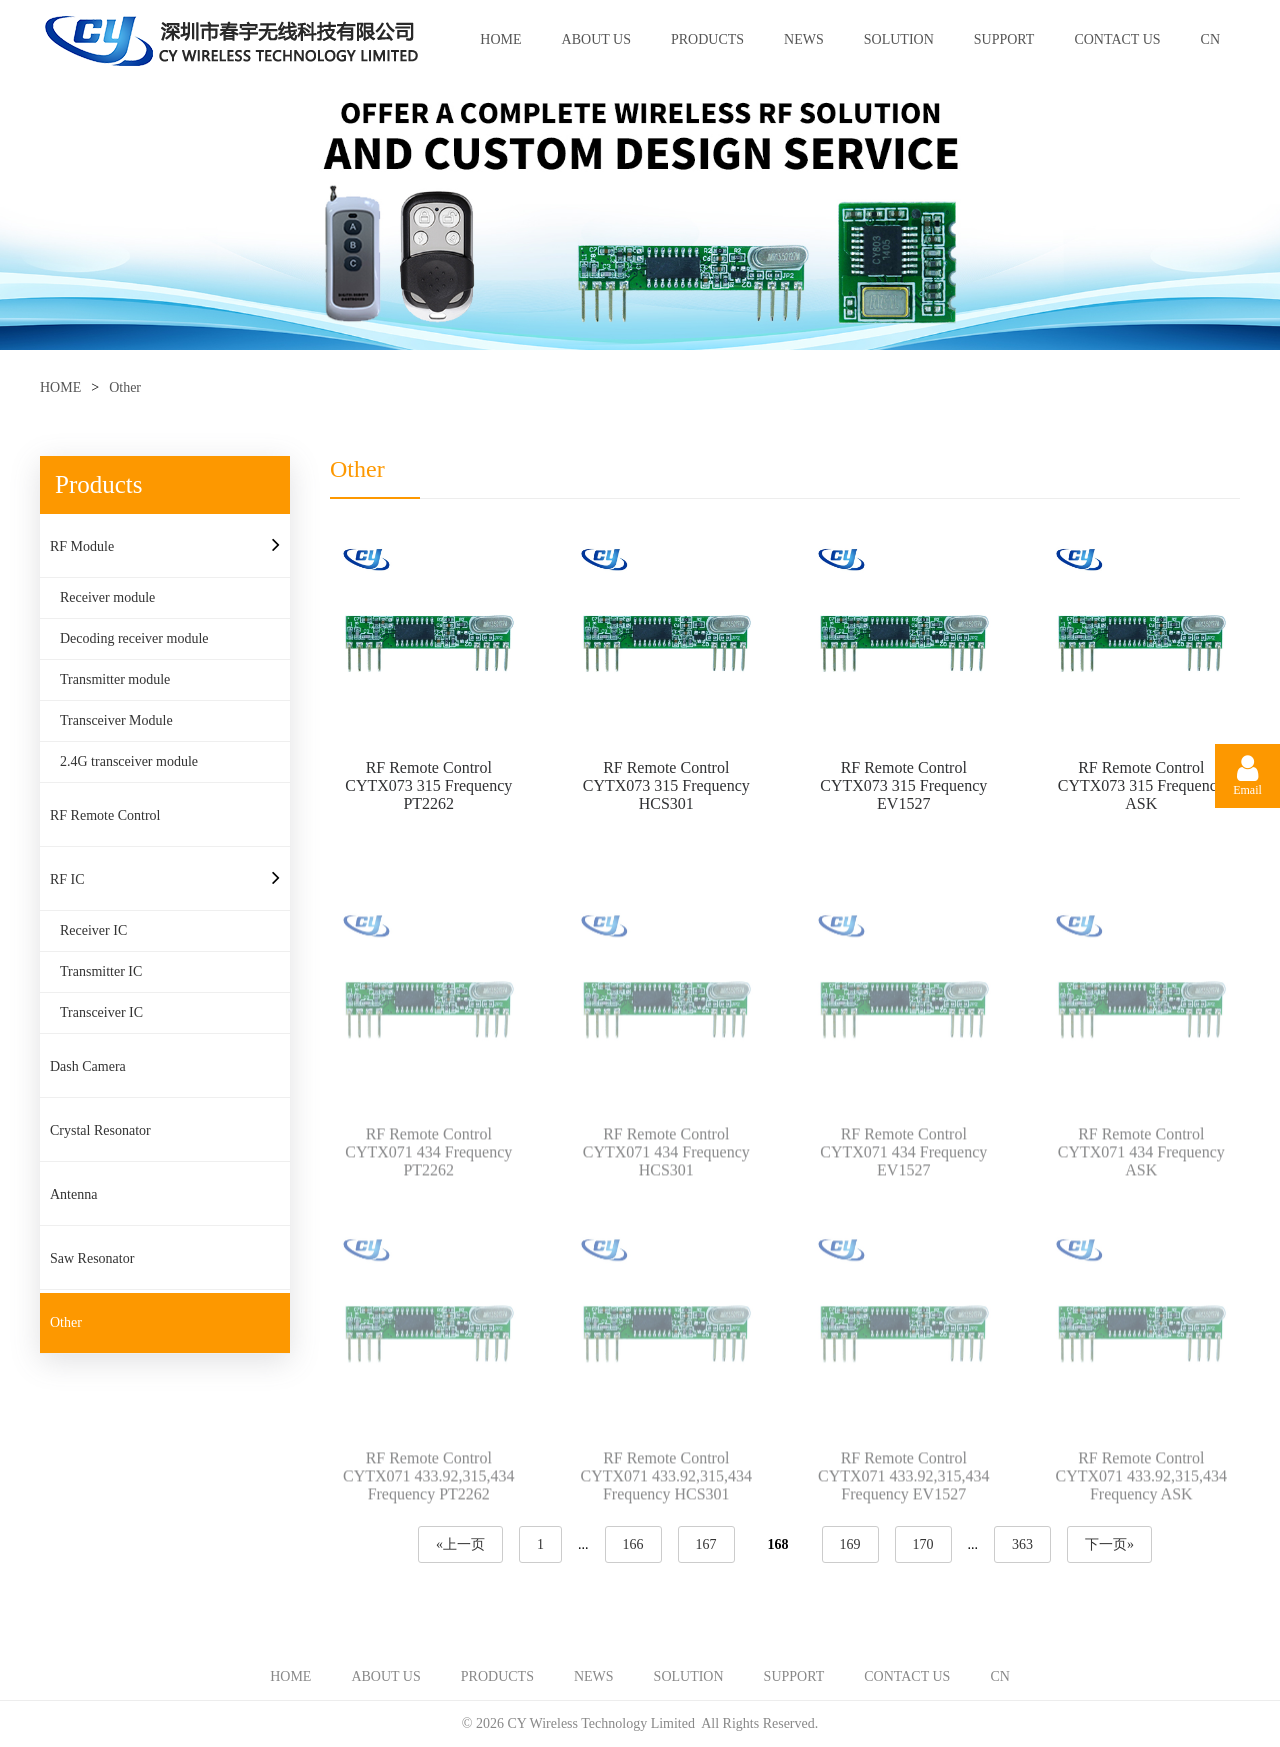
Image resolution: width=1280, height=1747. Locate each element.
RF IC (67, 879)
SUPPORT (1004, 39)
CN (1210, 39)
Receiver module (107, 597)
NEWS (804, 39)
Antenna (73, 1194)
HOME (500, 39)
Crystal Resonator (100, 1130)
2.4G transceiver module (129, 761)
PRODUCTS (707, 39)
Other (125, 387)
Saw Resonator (92, 1258)
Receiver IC (93, 930)
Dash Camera (88, 1066)
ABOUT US (596, 39)
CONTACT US (1117, 39)
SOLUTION (899, 39)
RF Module (82, 546)
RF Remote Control (105, 815)
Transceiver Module (116, 720)
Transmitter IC (101, 971)
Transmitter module (115, 679)
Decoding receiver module (134, 638)
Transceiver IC (101, 1012)
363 (1022, 1544)
